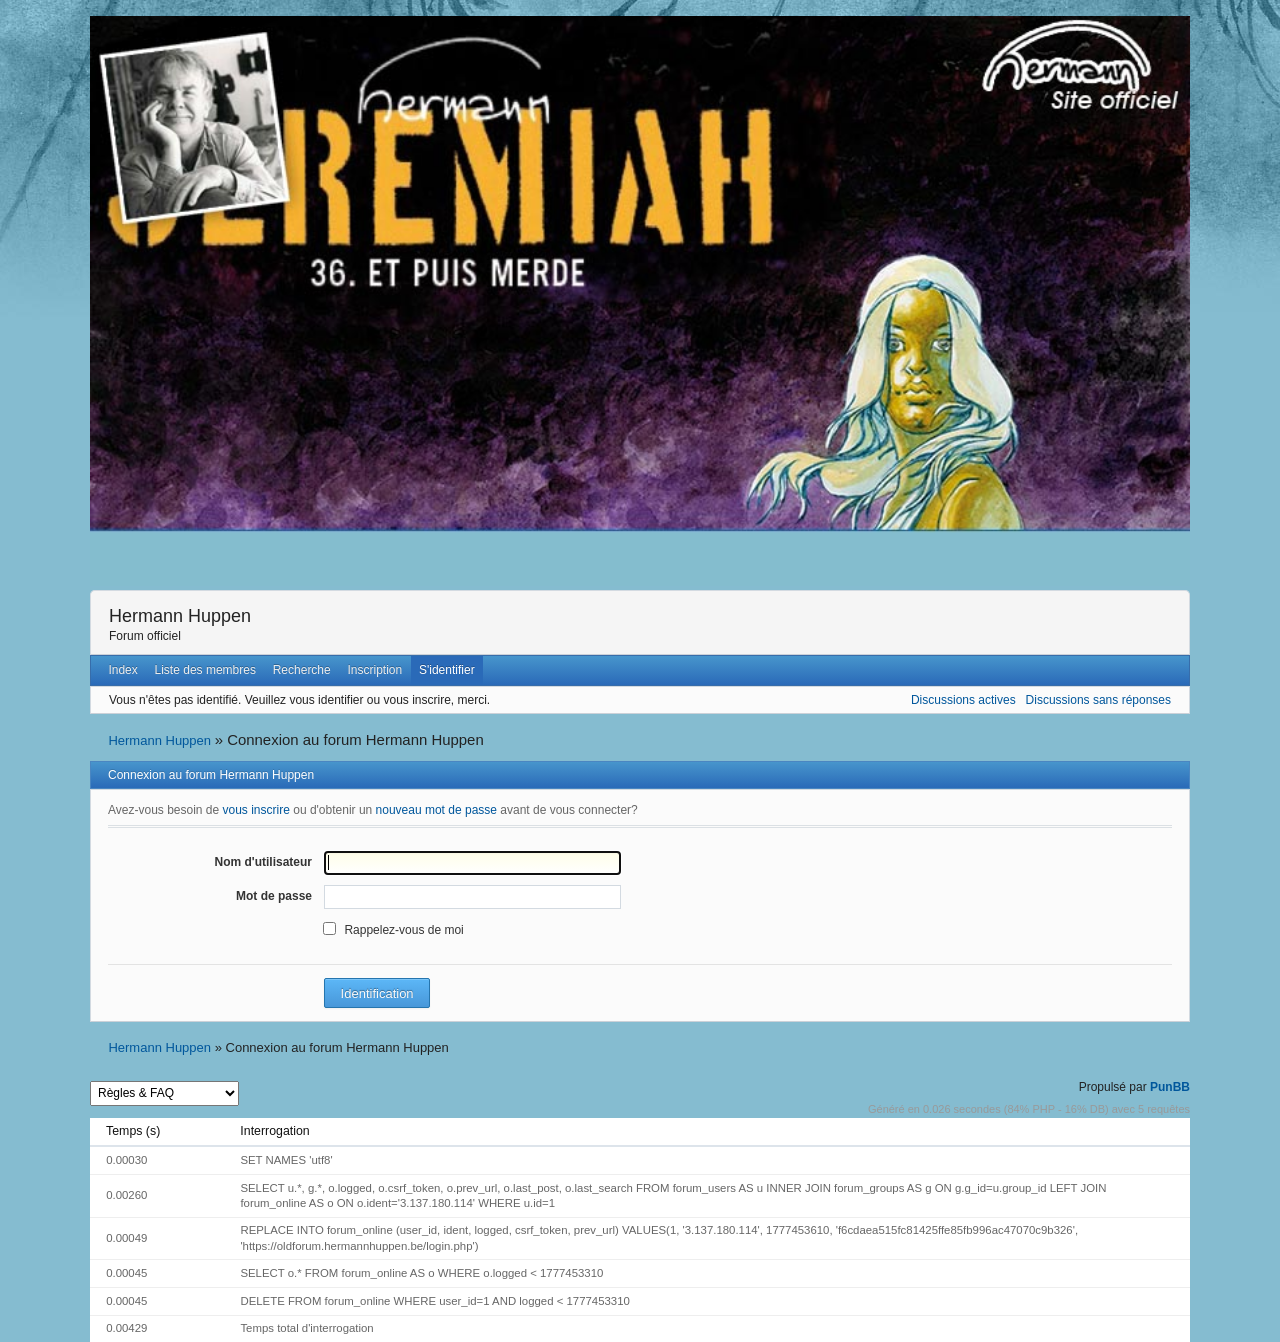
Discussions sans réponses (1098, 700)
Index (122, 670)
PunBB (1170, 1087)
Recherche (302, 670)
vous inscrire (256, 810)
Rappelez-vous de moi (403, 930)
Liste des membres (205, 670)
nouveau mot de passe (436, 810)
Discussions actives (963, 700)
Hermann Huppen (180, 616)
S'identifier (447, 670)
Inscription (375, 670)
